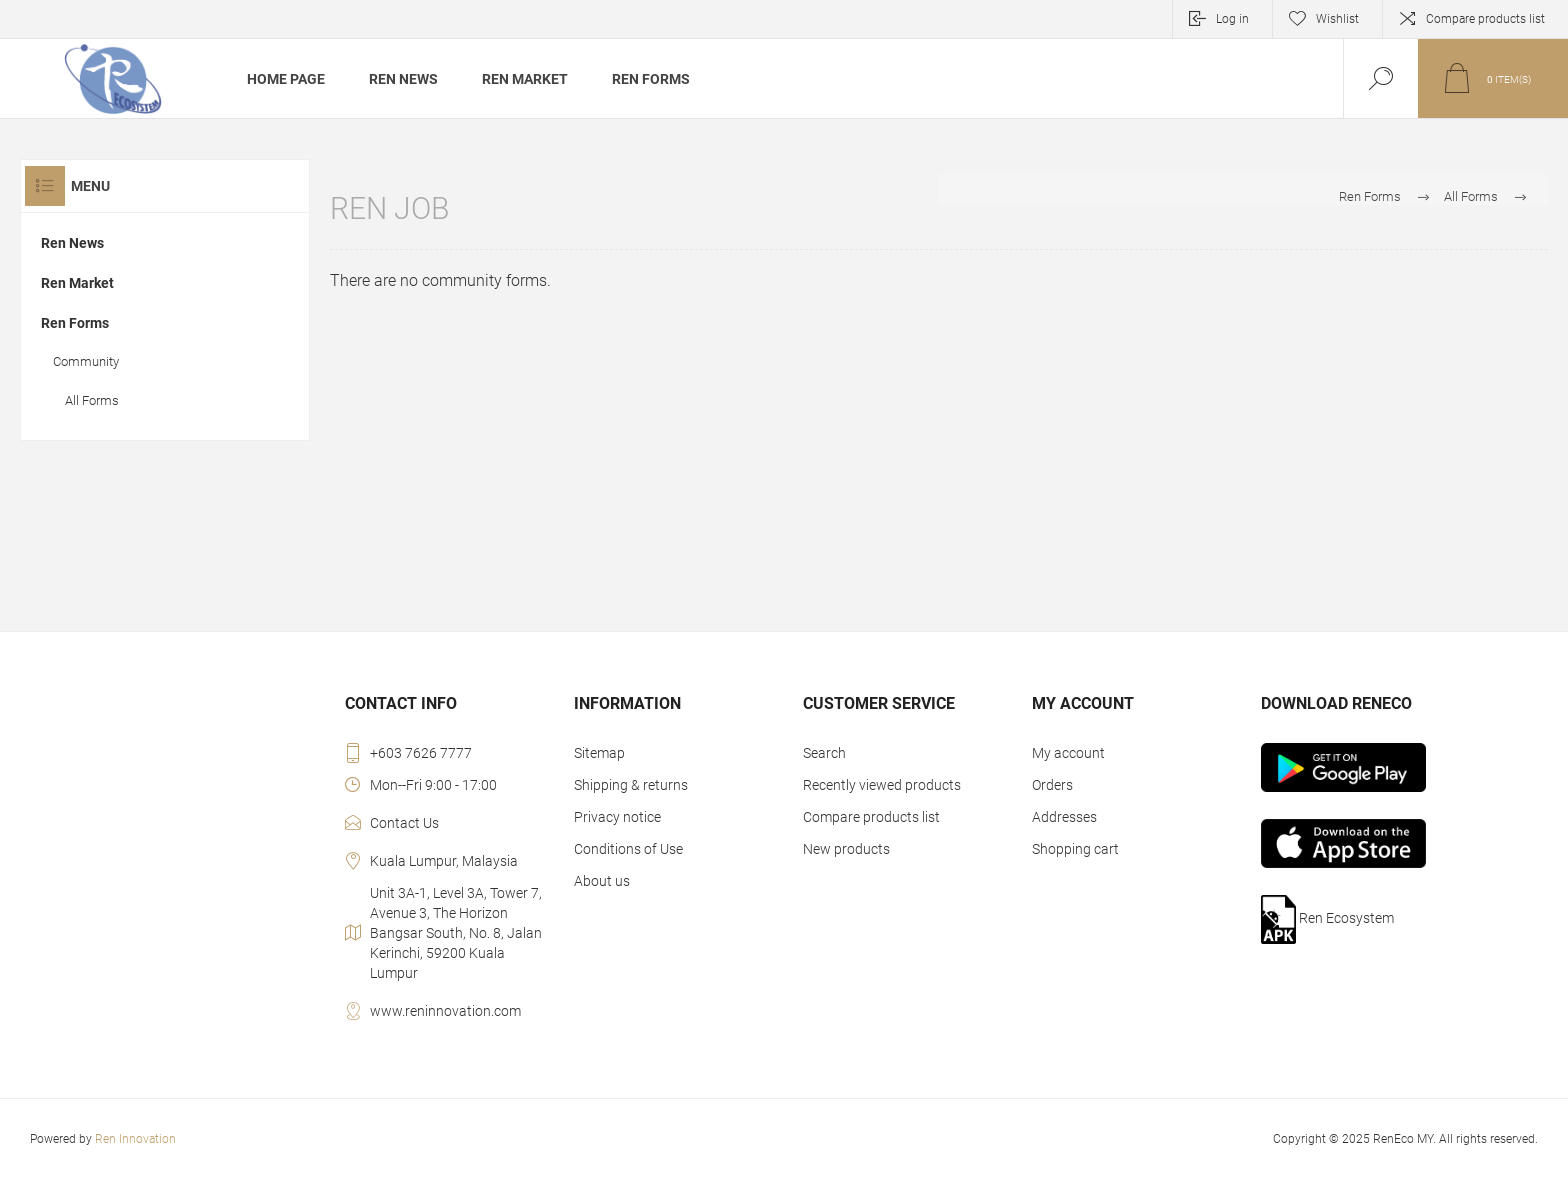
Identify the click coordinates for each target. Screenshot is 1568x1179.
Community (86, 361)
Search (824, 753)
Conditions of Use (628, 849)
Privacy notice (617, 817)
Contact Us (404, 823)
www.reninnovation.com (445, 1011)
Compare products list (1485, 19)
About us (602, 881)
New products (846, 849)
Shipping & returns (631, 785)
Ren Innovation (135, 1139)
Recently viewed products (882, 785)
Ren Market (77, 283)
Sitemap (599, 753)
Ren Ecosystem (1328, 919)
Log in (1232, 19)
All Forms (92, 400)
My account (1068, 753)
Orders (1052, 785)
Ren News (72, 243)
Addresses (1064, 817)
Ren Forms (1370, 196)
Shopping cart (1075, 849)
